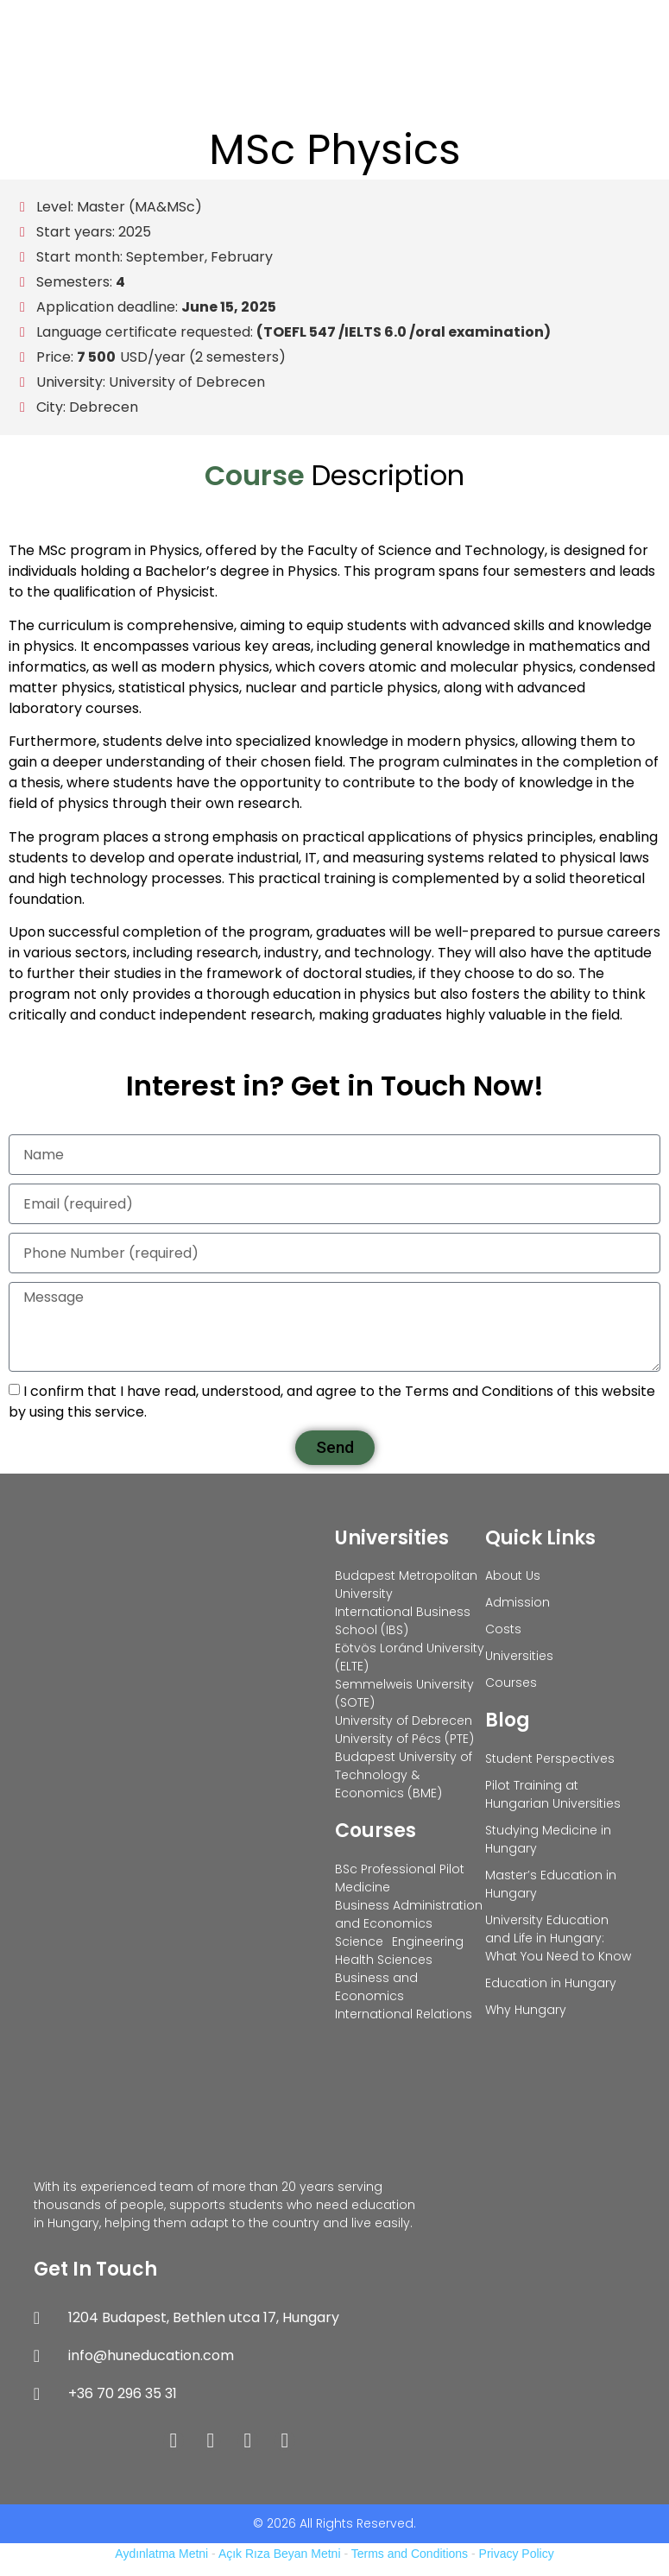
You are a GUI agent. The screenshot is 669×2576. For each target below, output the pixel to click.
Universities (392, 1538)
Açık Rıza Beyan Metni (279, 2553)
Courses (375, 1830)
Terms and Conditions (409, 2553)
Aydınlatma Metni (161, 2553)
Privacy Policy (516, 2553)
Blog (507, 1720)
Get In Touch (95, 2269)
